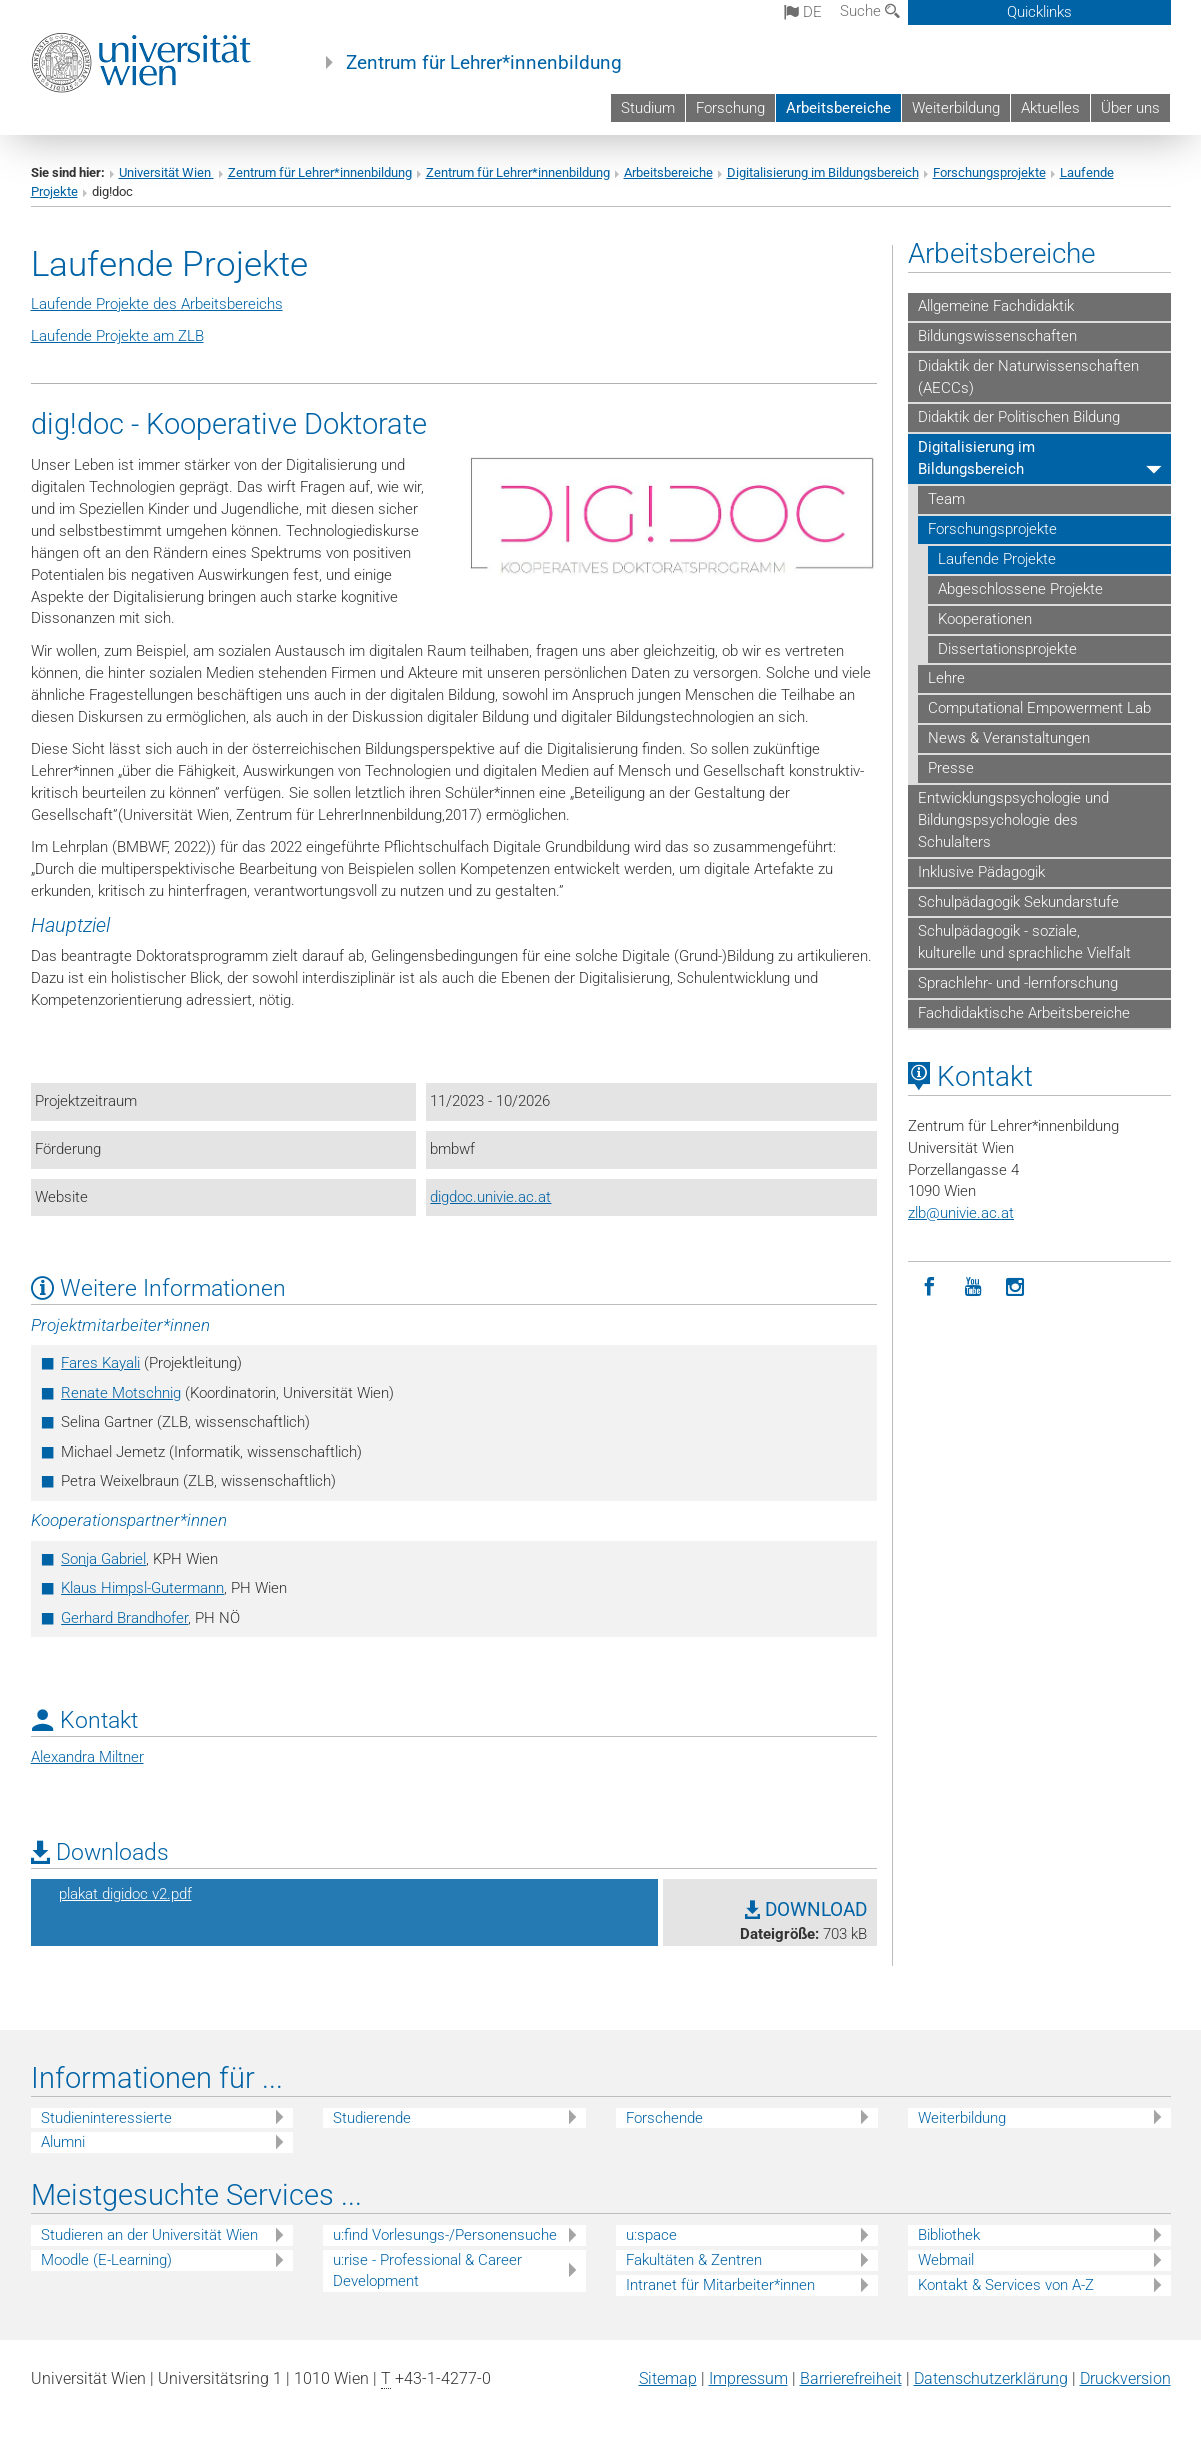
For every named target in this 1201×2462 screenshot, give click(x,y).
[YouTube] (972, 1287)
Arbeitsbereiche (838, 108)
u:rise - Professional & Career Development (427, 2270)
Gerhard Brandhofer (124, 1618)
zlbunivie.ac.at (961, 1213)
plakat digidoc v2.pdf (125, 1894)
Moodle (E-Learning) (106, 2260)
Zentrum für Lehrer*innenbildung (484, 63)
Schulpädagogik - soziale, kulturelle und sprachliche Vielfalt (1024, 942)
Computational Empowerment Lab (1039, 708)
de (803, 12)
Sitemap (668, 2378)
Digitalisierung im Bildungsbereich (823, 172)
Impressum (748, 2378)
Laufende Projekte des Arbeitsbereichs (157, 304)
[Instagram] (1015, 1287)
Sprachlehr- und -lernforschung (1018, 983)
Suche (870, 11)
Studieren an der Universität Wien (149, 2235)
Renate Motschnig (121, 1393)
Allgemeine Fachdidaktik (996, 306)
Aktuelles (1050, 108)
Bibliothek (949, 2235)
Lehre (946, 678)
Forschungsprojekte (989, 172)
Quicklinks (1039, 12)
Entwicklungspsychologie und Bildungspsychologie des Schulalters (1013, 820)
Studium (648, 108)
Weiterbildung (956, 108)
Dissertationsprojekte (1007, 649)
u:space (651, 2235)
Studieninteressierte (106, 2118)
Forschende (664, 2118)
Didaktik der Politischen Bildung (1019, 417)
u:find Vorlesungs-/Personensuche (445, 2235)
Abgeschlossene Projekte (1020, 589)
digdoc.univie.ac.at (490, 1197)
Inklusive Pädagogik (981, 872)
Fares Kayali (100, 1363)
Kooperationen (985, 619)
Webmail (946, 2260)
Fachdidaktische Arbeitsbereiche (1024, 1013)
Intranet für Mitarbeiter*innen (720, 2285)
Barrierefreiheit (851, 2378)
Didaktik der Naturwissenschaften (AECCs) (1028, 377)
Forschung (730, 108)
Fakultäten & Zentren (694, 2260)
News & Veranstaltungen (1009, 738)
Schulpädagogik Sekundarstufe (1018, 902)
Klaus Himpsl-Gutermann (142, 1588)
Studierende (372, 2118)
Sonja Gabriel (103, 1559)
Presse (951, 768)
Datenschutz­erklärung (991, 2378)
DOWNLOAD (806, 1910)
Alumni (63, 2142)
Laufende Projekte (997, 559)
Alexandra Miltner (87, 1757)
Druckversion (1125, 2378)
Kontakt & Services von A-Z (1006, 2285)
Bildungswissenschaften (997, 336)
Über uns (1130, 108)
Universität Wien (166, 172)
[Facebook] (929, 1287)
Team (946, 499)
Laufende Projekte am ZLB (117, 336)
